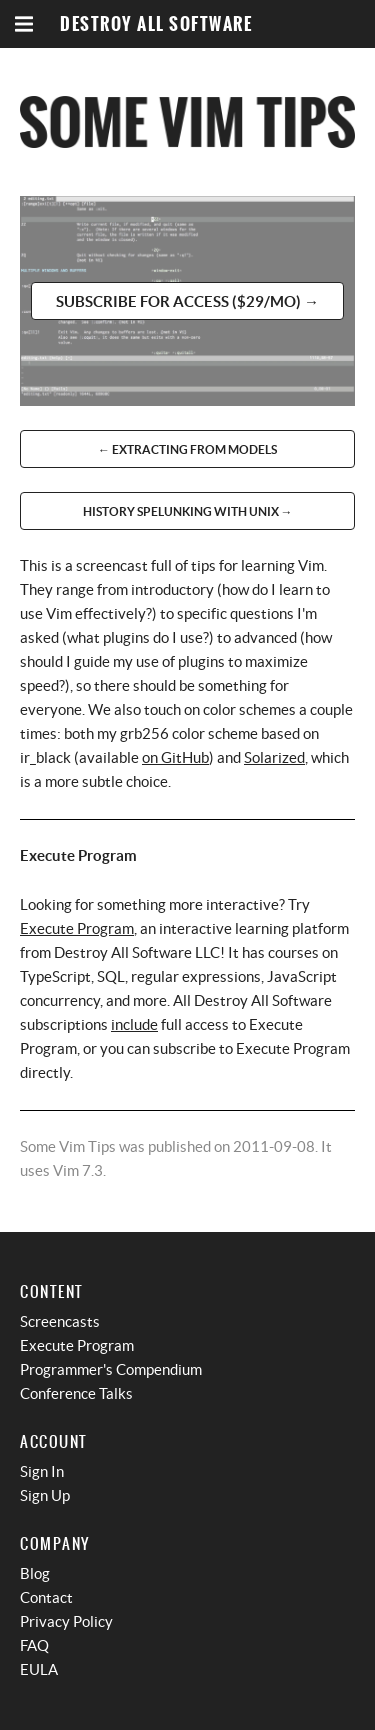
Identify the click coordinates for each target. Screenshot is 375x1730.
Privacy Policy (66, 1621)
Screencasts (60, 1321)
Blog (35, 1573)
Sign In (42, 1471)
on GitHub (175, 757)
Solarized (274, 757)
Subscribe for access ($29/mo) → (187, 301)
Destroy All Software (156, 24)
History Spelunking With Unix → (188, 511)
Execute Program (77, 928)
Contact (46, 1597)
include (134, 1024)
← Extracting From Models (187, 449)
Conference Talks (76, 1393)
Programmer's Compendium (111, 1369)
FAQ (34, 1645)
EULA (39, 1669)
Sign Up (45, 1495)
